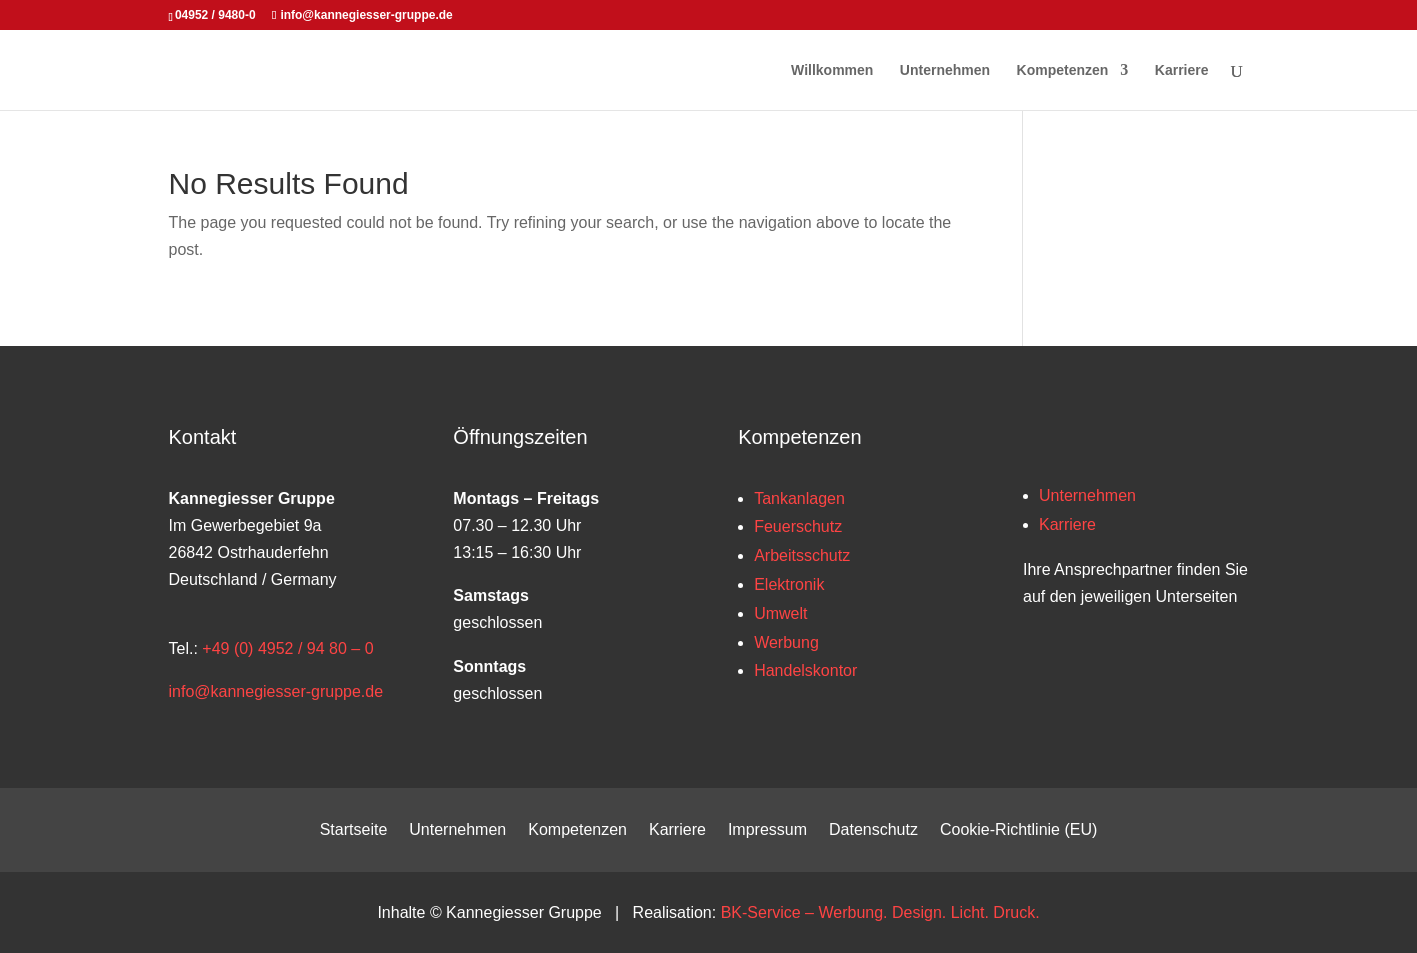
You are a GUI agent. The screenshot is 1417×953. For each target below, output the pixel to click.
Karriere (1182, 70)
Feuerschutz (798, 526)
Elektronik (789, 584)
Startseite (354, 830)
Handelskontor (805, 670)
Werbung (786, 642)
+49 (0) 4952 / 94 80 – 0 (287, 648)
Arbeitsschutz (802, 555)
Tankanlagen (799, 498)
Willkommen (832, 70)
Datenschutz (873, 830)
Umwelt (780, 613)
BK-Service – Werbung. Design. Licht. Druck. (880, 912)
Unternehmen (945, 70)
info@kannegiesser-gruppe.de (276, 691)
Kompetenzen (1063, 70)
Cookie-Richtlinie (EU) (1018, 830)
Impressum (767, 830)
